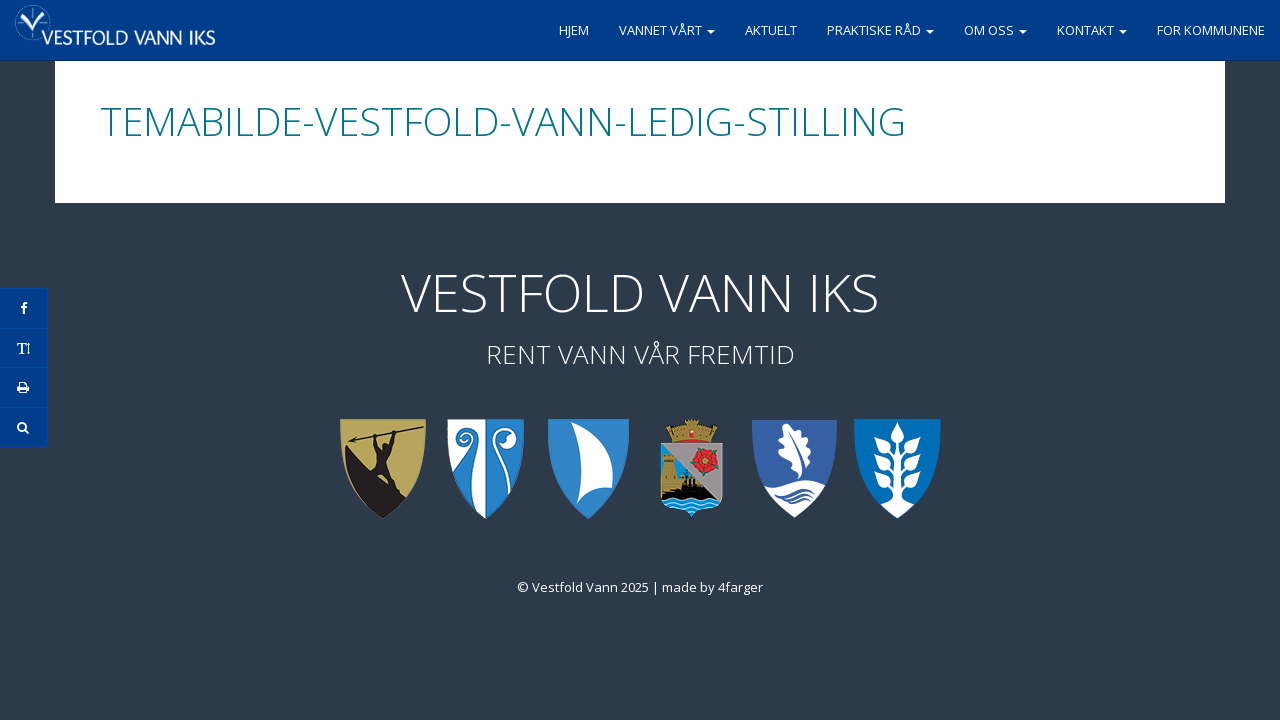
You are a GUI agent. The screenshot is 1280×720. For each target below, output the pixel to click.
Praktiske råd (880, 30)
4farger (740, 587)
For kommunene (1211, 30)
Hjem (574, 30)
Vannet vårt (667, 30)
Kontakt (1092, 30)
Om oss (995, 30)
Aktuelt (771, 30)
